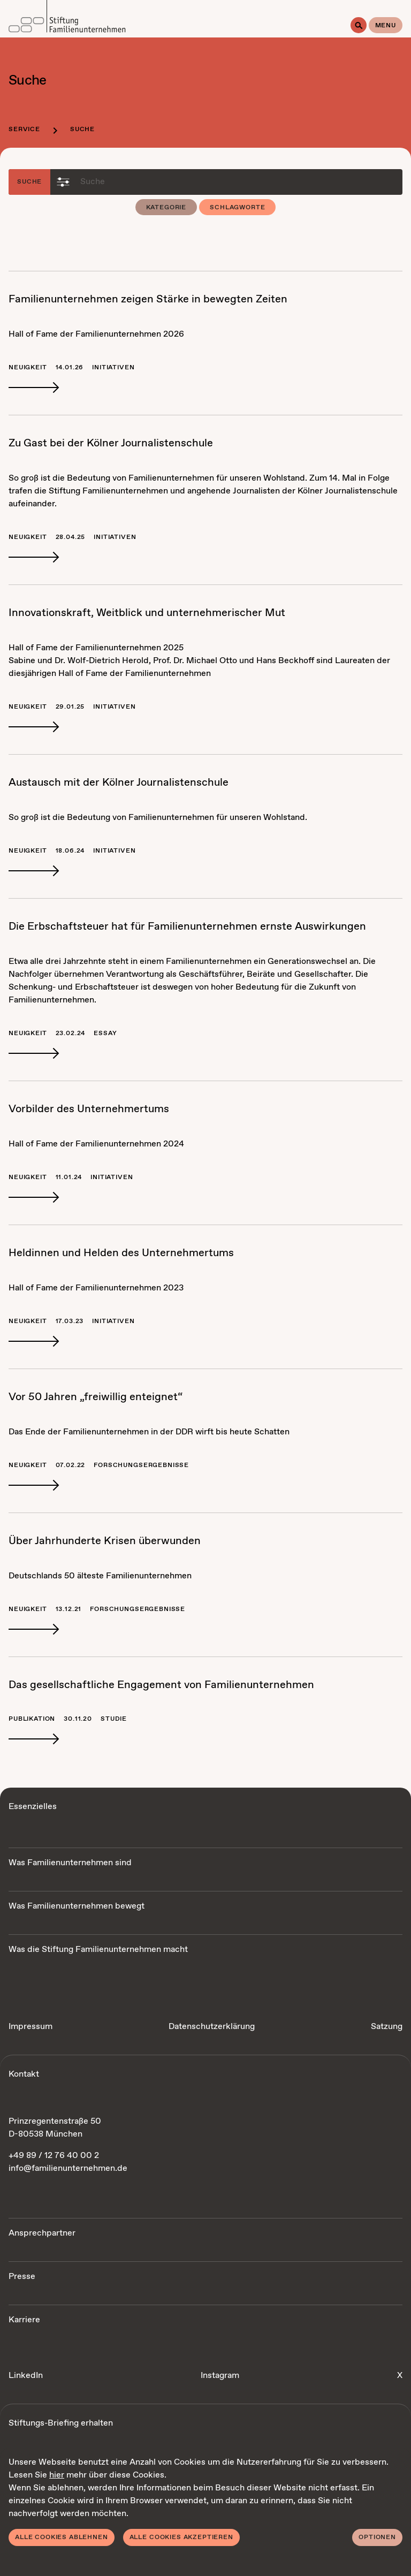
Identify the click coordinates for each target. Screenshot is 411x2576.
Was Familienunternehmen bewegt (76, 1906)
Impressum (30, 2026)
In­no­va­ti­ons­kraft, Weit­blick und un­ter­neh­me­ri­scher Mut (147, 613)
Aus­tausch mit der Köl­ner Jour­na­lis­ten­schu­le (119, 783)
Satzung (386, 2026)
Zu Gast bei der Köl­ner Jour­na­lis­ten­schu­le (111, 443)
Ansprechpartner (42, 2233)
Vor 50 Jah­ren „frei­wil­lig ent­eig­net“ (95, 1397)
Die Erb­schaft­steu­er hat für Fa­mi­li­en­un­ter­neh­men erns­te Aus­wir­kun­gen (187, 927)
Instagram (220, 2375)
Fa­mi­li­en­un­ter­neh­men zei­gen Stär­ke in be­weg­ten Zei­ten (148, 299)
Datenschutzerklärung (212, 2026)
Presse (22, 2276)
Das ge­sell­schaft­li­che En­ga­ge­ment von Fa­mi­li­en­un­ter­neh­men (161, 1685)
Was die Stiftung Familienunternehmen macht (98, 1949)
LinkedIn (26, 2375)
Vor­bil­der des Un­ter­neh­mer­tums (89, 1109)
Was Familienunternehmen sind (70, 1862)
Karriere (24, 2320)
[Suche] (359, 25)
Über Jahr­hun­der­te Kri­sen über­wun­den (105, 1541)
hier (56, 2475)
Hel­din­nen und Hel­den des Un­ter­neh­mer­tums (121, 1253)
